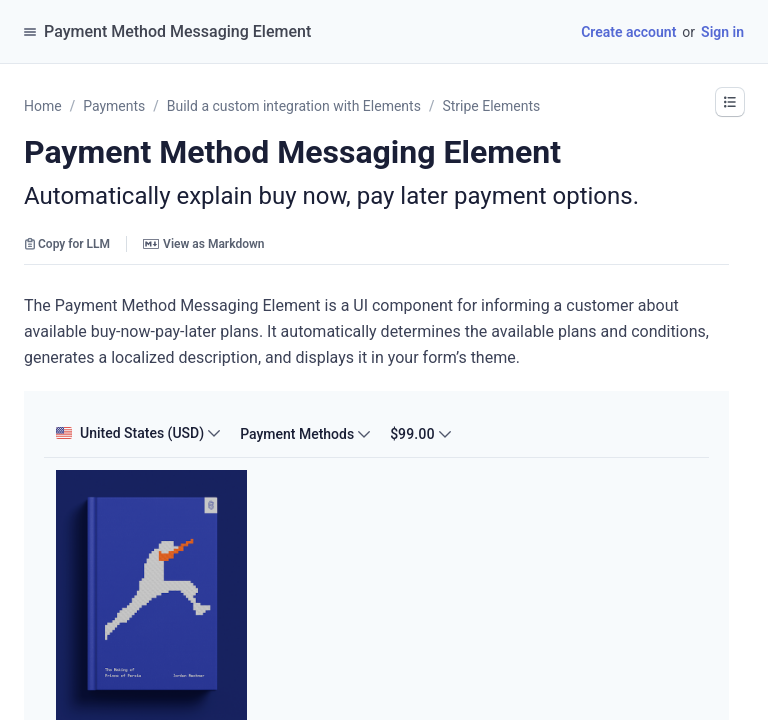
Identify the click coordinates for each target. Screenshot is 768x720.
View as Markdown (203, 244)
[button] (730, 102)
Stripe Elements (491, 106)
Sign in (722, 32)
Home (43, 106)
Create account (628, 32)
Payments (114, 106)
